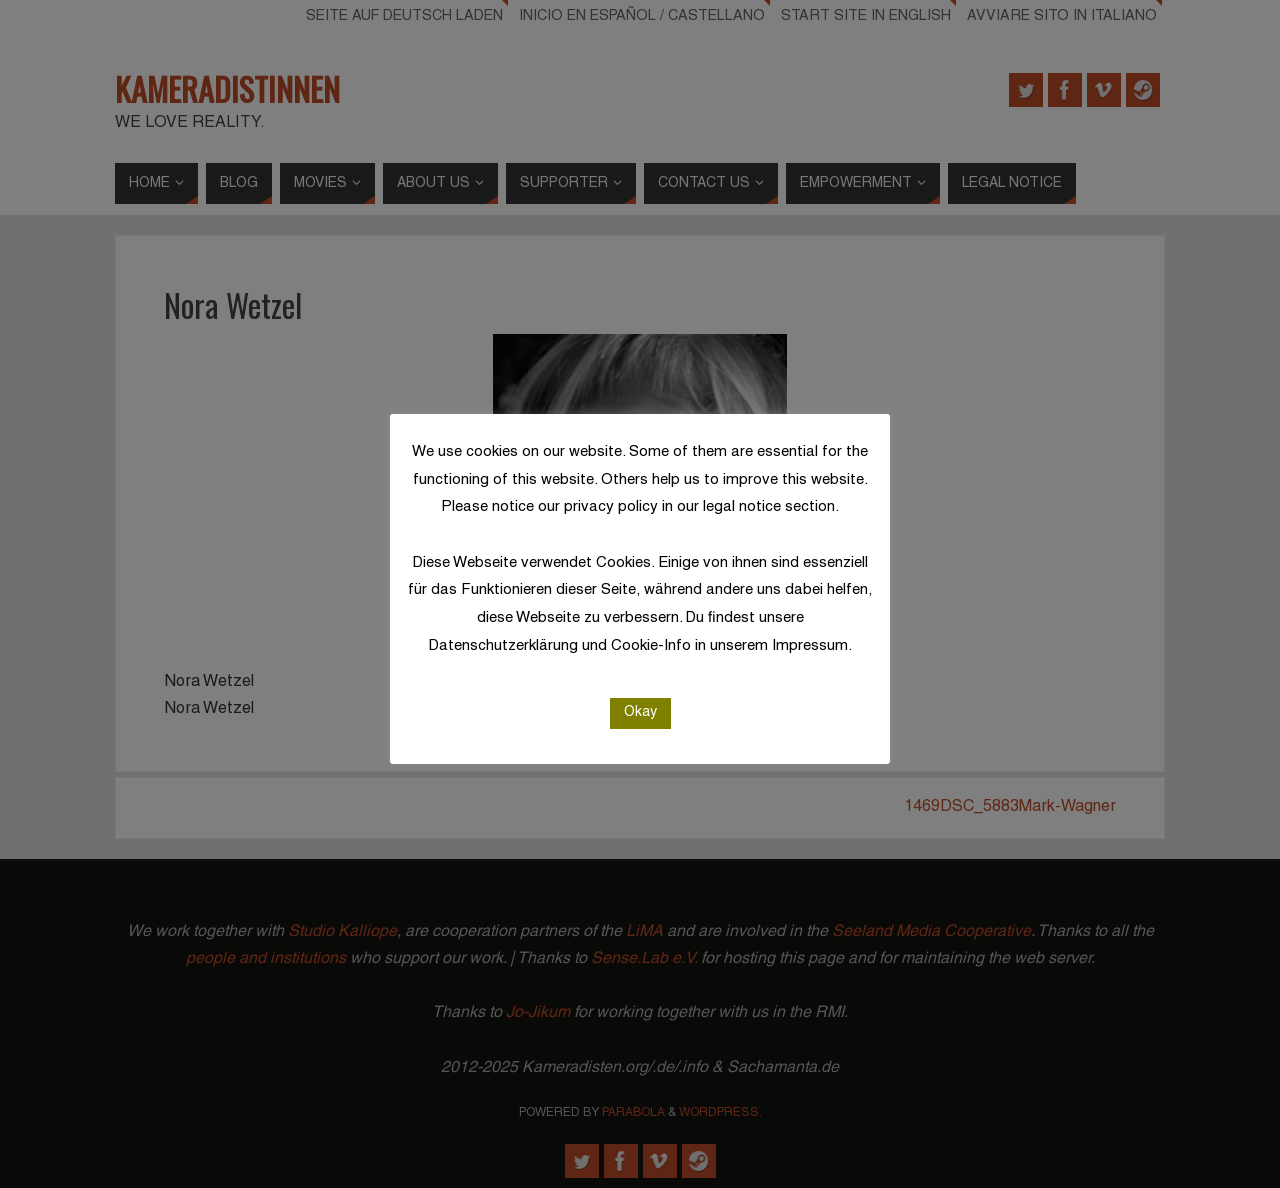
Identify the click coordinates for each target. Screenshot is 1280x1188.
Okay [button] (640, 712)
